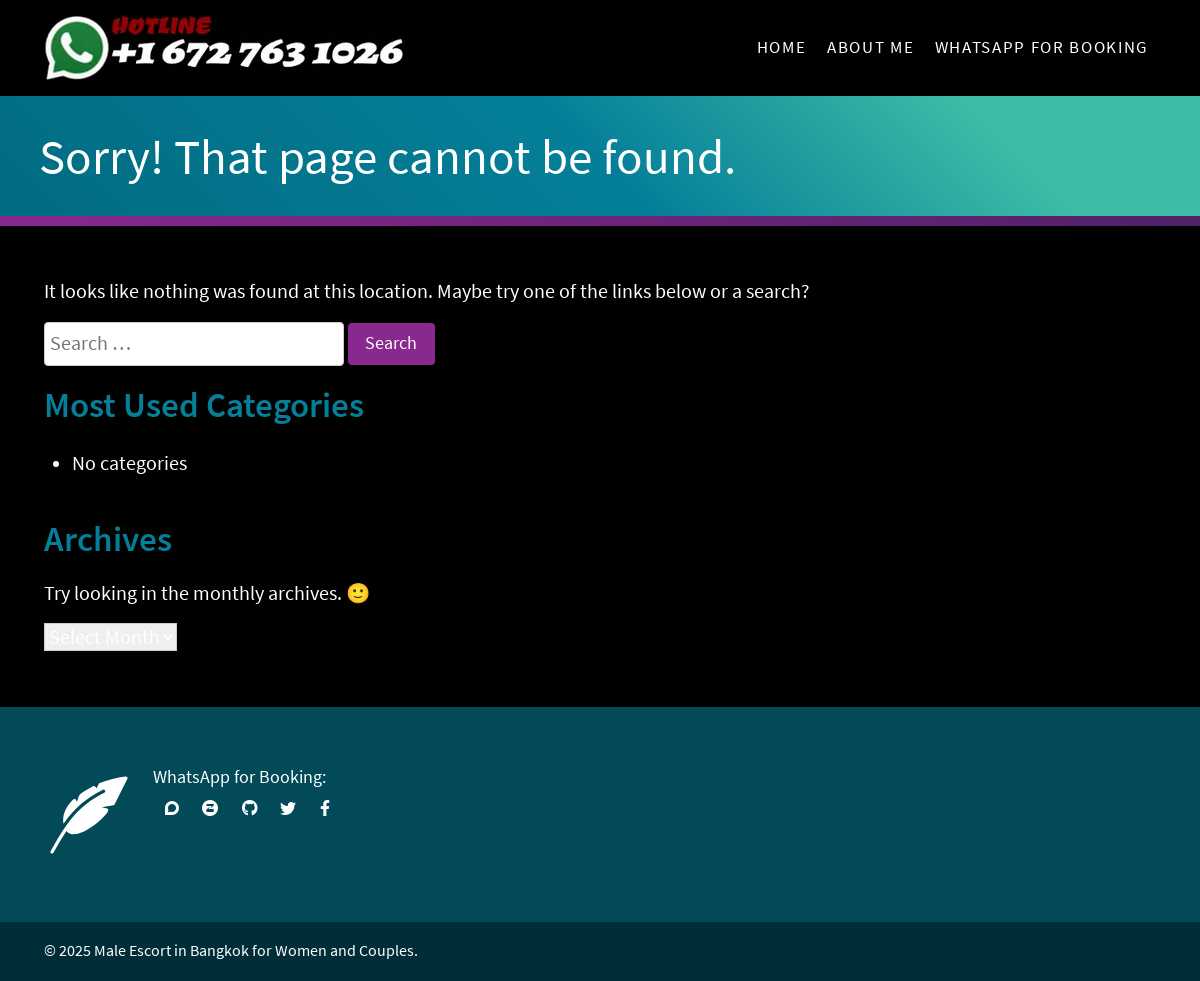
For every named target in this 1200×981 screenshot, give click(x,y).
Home (782, 47)
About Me (870, 47)
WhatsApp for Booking (1041, 47)
